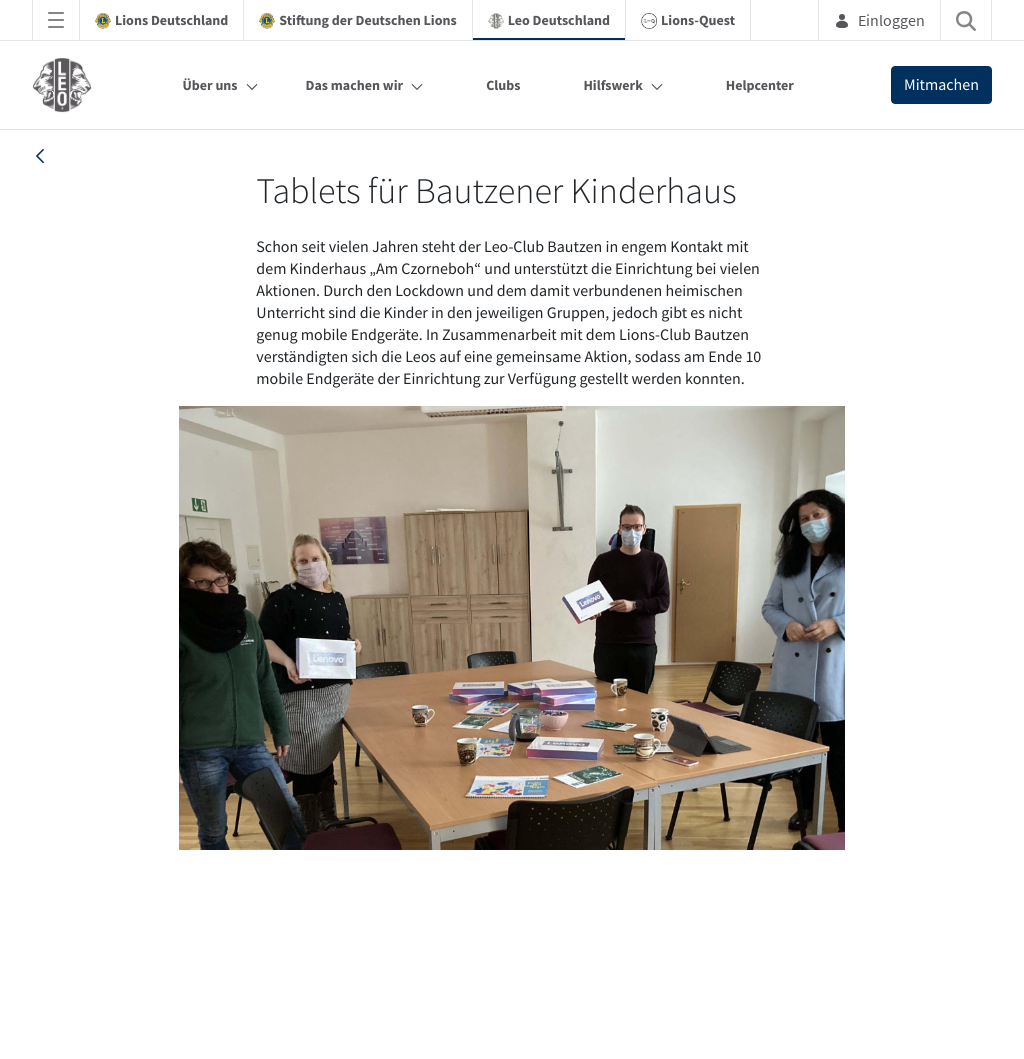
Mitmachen (941, 85)
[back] (40, 156)
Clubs (503, 85)
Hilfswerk (612, 85)
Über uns (209, 85)
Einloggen (879, 20)
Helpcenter (760, 85)
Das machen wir (355, 85)
